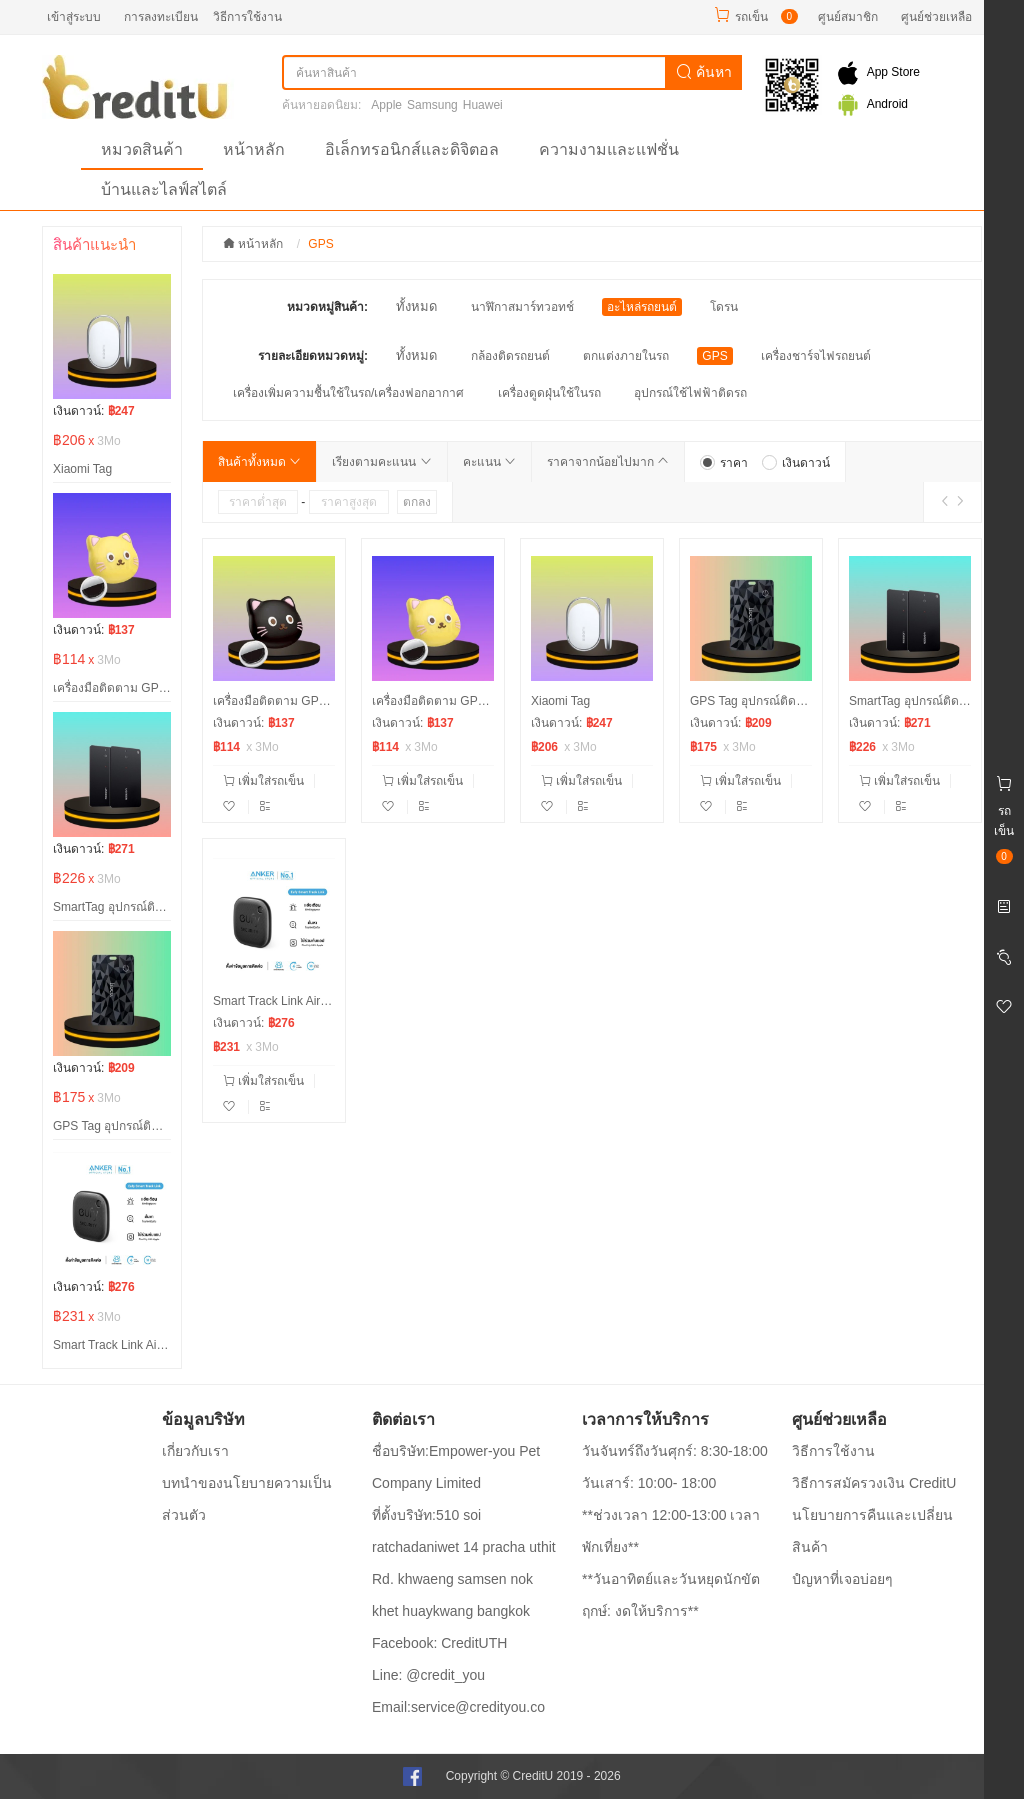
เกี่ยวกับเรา (195, 1451)
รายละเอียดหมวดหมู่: (313, 356)
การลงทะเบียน (161, 17)
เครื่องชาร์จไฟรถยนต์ (816, 356)
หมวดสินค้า (142, 149)
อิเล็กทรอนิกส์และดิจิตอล (412, 149)
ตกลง (417, 502)
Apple (386, 105)
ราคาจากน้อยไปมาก (608, 462)
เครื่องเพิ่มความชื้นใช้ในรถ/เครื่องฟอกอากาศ (348, 393)
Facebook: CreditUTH (439, 1643)
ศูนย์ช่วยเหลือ (936, 17)
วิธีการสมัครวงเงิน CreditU (874, 1483)
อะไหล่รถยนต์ (642, 307)
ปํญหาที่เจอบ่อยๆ (842, 1579)
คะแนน (489, 462)
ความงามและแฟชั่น (609, 149)
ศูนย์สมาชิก (848, 17)
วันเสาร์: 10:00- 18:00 (649, 1483)
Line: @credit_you (428, 1675)
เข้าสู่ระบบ (74, 17)
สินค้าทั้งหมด (259, 462)
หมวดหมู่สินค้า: (327, 307)
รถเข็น (751, 17)
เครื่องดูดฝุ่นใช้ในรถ (549, 393)
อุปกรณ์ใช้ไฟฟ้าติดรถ (690, 393)
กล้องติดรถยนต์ (510, 356)
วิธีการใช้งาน (247, 17)
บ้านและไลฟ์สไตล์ (164, 189)
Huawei (483, 105)
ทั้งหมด (416, 306)
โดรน (724, 307)
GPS (714, 356)
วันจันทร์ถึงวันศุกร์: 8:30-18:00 (675, 1451)
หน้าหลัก (254, 149)
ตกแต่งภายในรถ (626, 356)
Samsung (432, 105)
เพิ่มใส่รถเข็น (263, 781)
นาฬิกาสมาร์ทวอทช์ (522, 307)
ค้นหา (704, 72)
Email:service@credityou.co (458, 1707)
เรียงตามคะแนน (381, 462)
